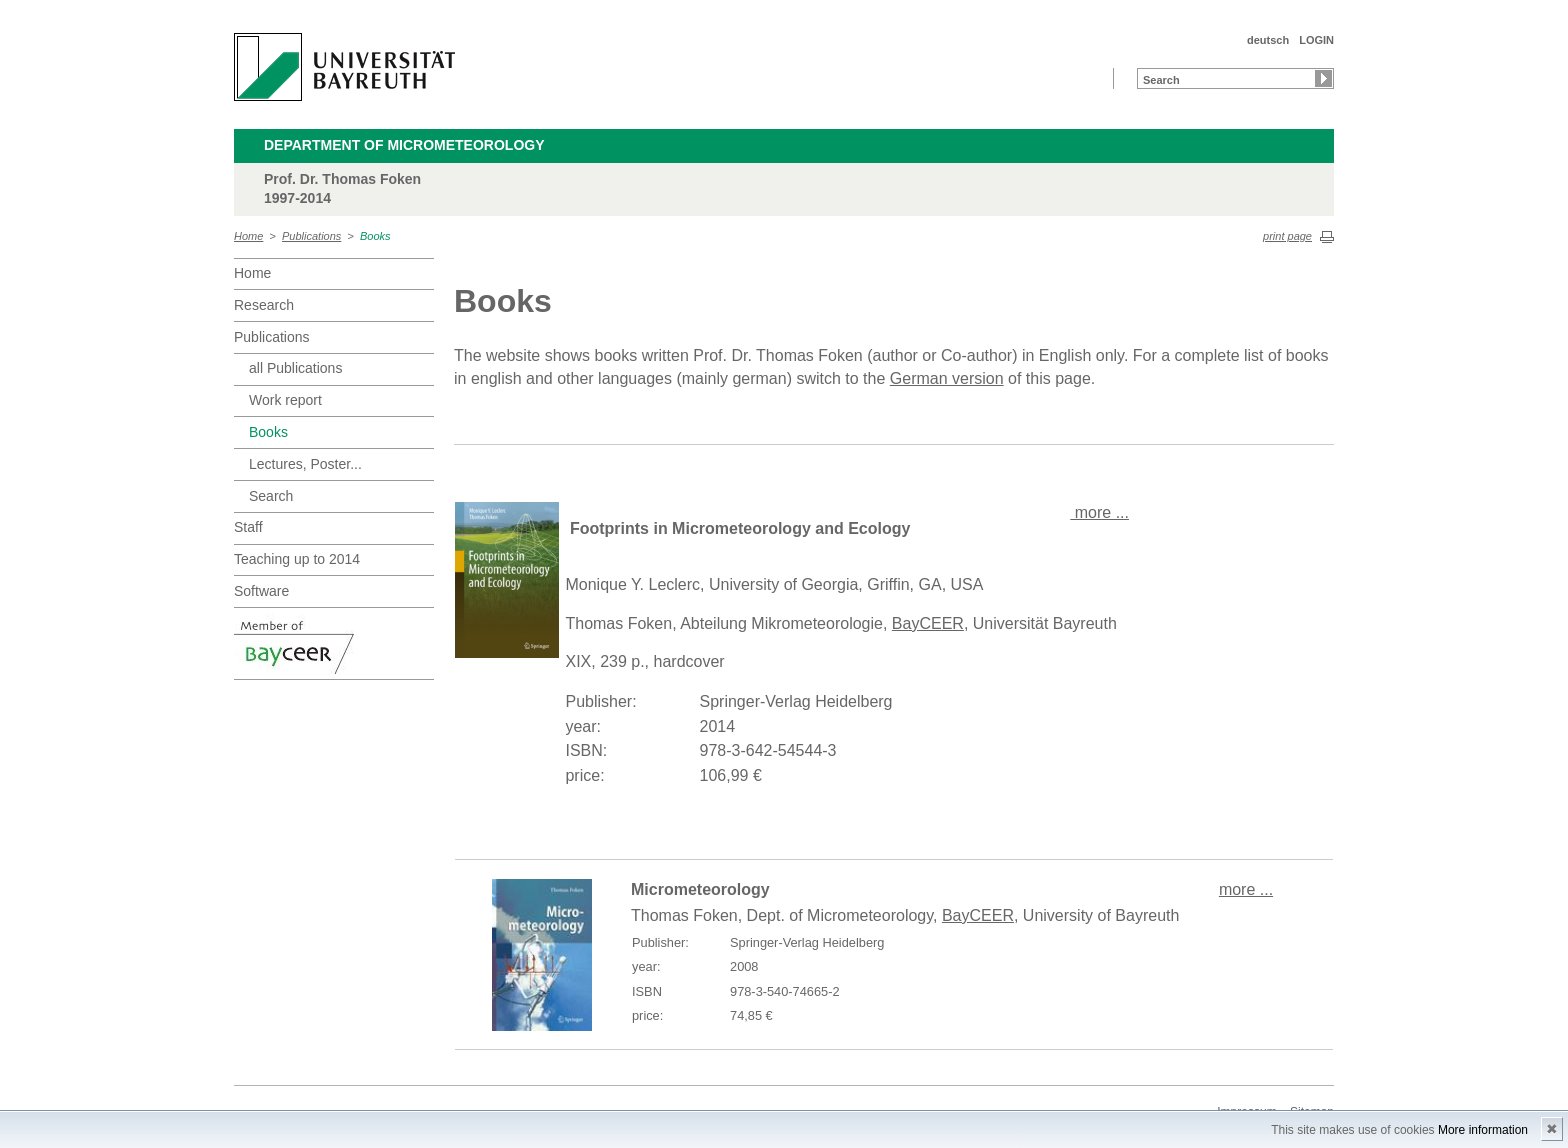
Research (264, 305)
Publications (311, 236)
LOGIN (1316, 40)
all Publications (295, 368)
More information (1483, 1130)
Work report (285, 400)
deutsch (1268, 40)
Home (248, 236)
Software (261, 591)
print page (1287, 236)
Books (375, 236)
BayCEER (928, 623)
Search (271, 496)
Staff (248, 527)
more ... (1099, 512)
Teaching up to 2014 (297, 559)
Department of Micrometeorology (404, 145)
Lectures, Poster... (305, 464)
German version (947, 378)
